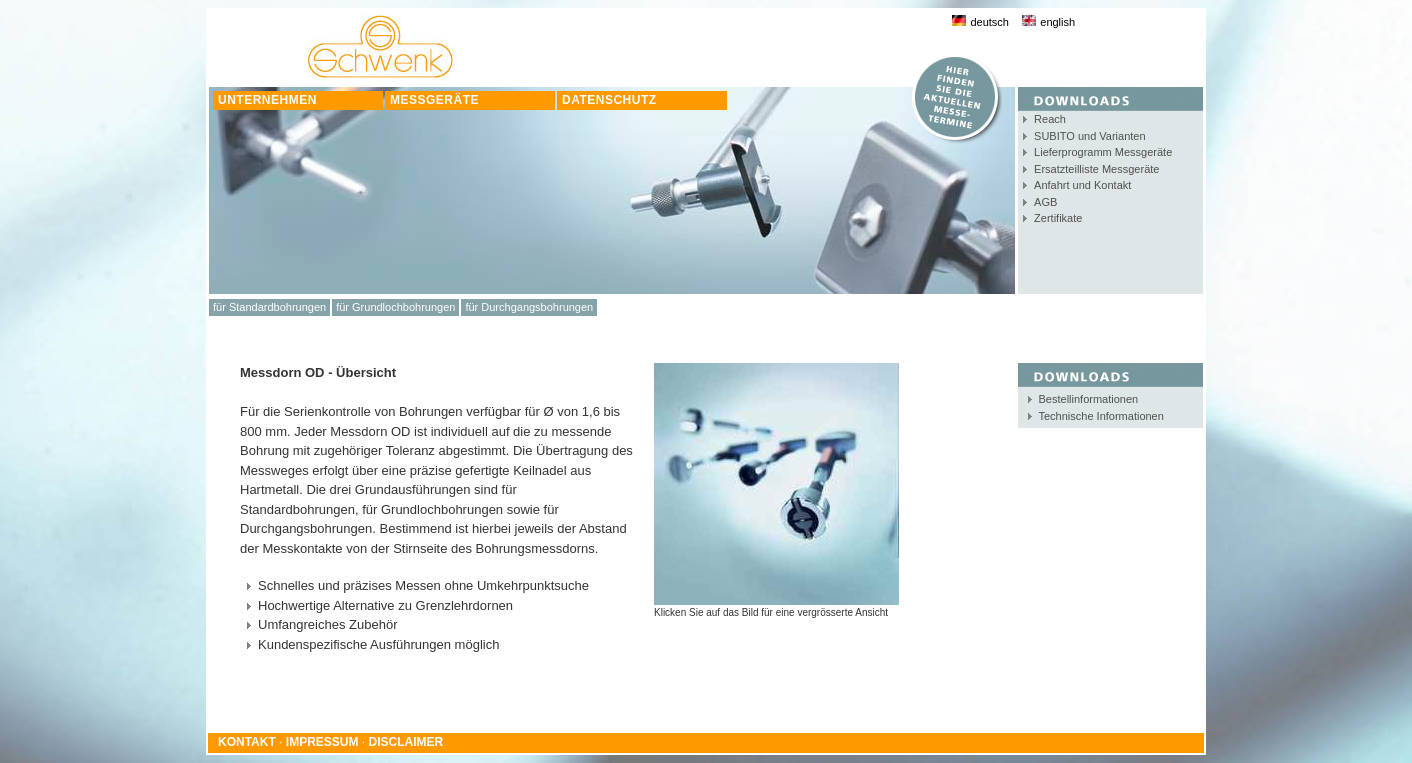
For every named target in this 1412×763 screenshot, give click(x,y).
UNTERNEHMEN (267, 100)
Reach (1050, 119)
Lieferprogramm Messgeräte (1103, 152)
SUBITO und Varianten (1090, 136)
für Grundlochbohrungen (395, 307)
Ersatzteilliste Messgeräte (1096, 169)
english (1048, 22)
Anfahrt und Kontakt (1082, 185)
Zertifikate (1058, 218)
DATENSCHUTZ (609, 100)
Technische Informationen (1101, 416)
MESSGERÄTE (434, 100)
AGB (1045, 202)
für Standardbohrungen (269, 307)
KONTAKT (247, 742)
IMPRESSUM (322, 742)
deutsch (980, 22)
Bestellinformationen (1089, 399)
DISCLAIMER (406, 742)
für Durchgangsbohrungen (529, 307)
